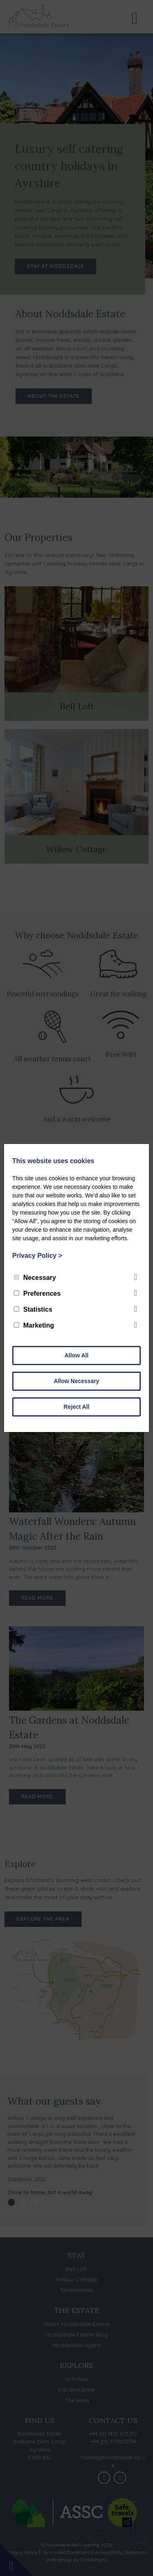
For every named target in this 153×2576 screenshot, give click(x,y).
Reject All (76, 1406)
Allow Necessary (76, 1381)
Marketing (34, 1325)
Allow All (76, 1355)
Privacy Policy (37, 1255)
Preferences (37, 1293)
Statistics (33, 1309)
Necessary (35, 1277)
